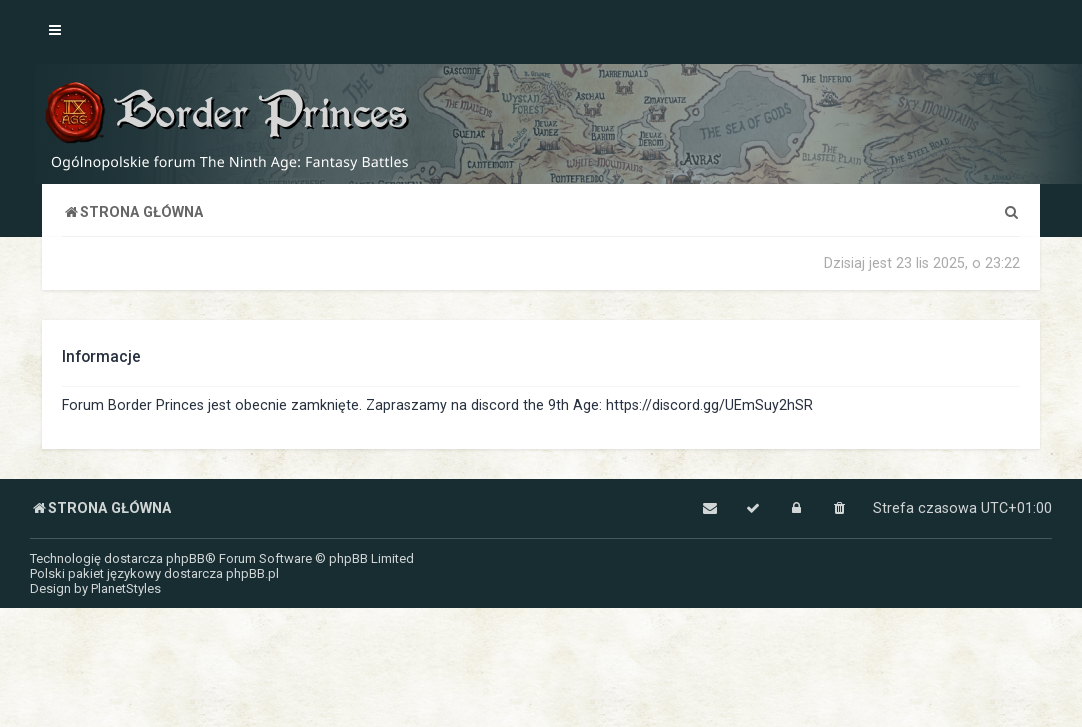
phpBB (185, 558)
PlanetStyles (126, 588)
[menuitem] (1011, 212)
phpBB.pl (252, 573)
